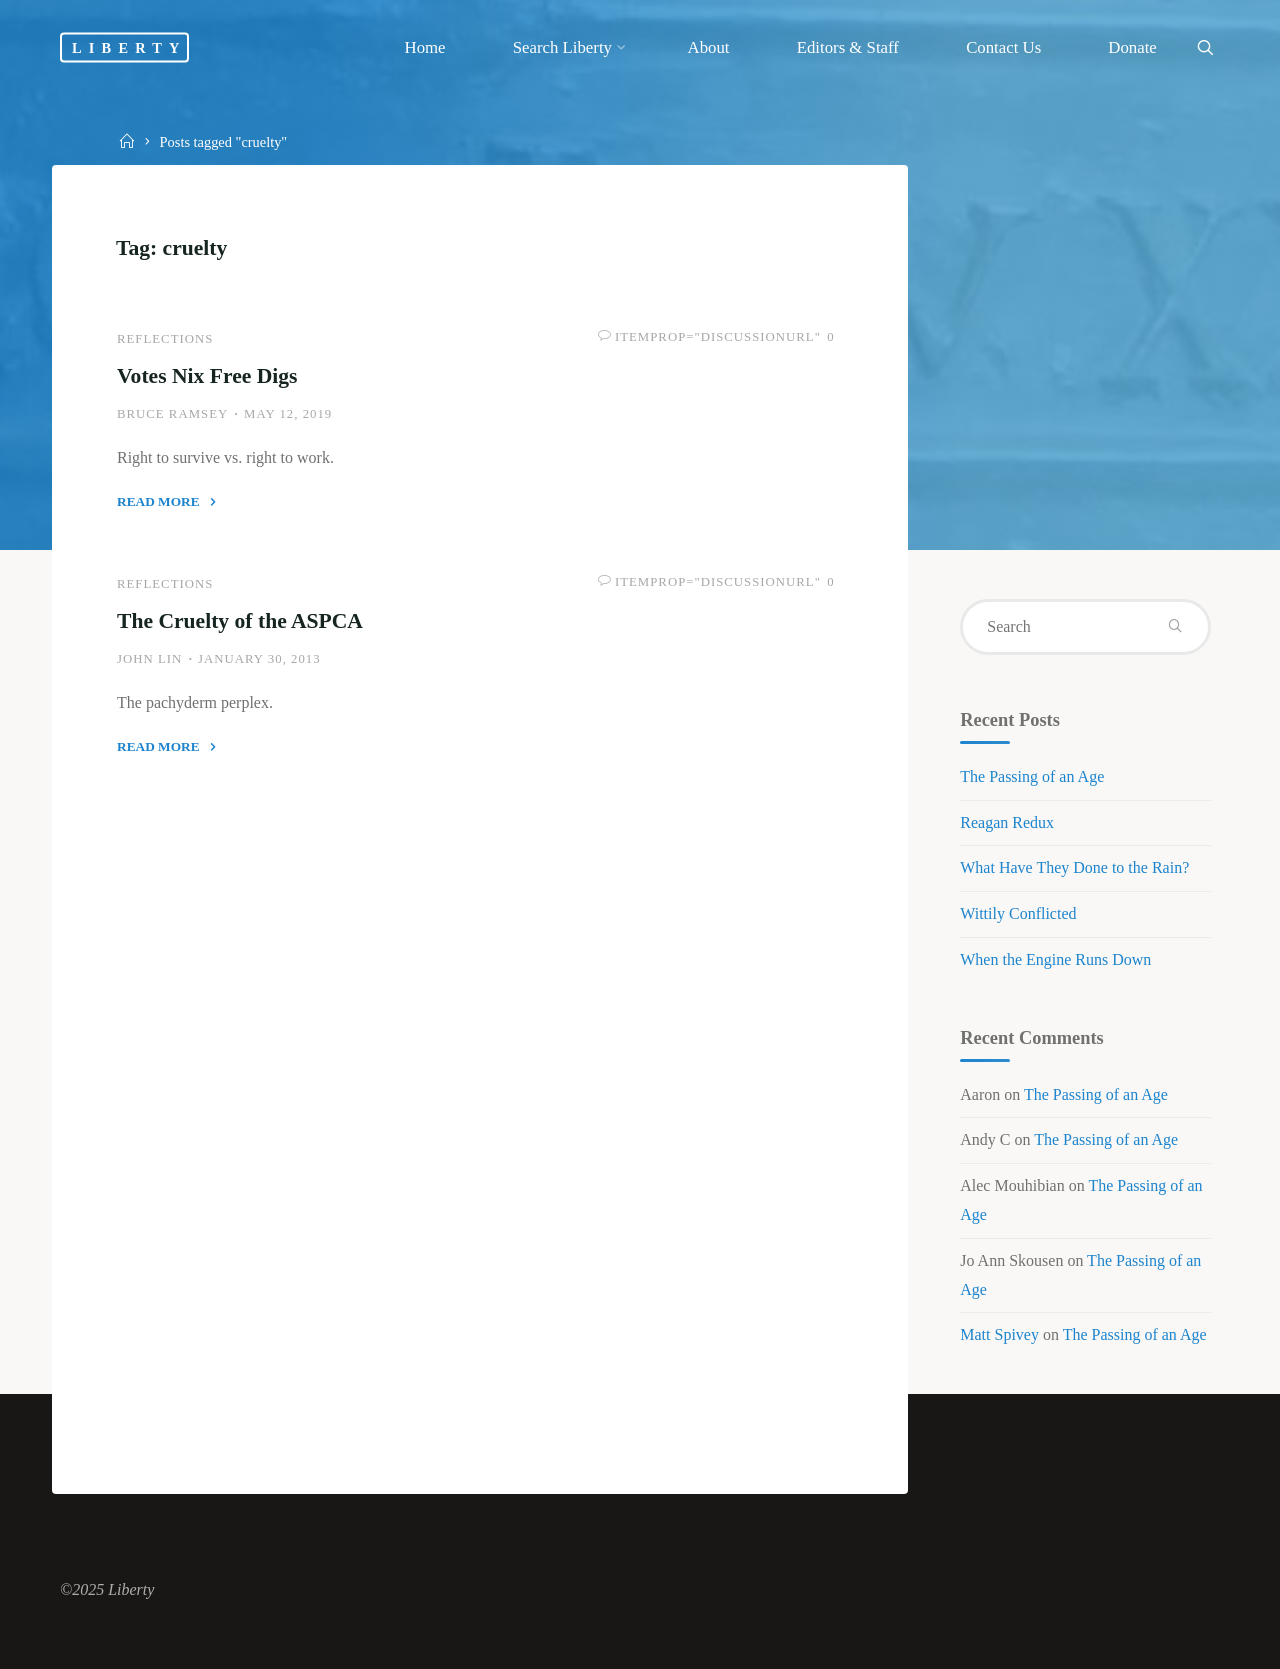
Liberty (129, 47)
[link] (1205, 48)
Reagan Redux (1007, 822)
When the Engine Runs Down (1055, 959)
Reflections (165, 339)
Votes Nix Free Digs (207, 376)
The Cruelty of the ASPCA (240, 621)
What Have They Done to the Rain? (1074, 867)
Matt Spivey (999, 1334)
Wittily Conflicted (1018, 913)
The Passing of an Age (1032, 776)
